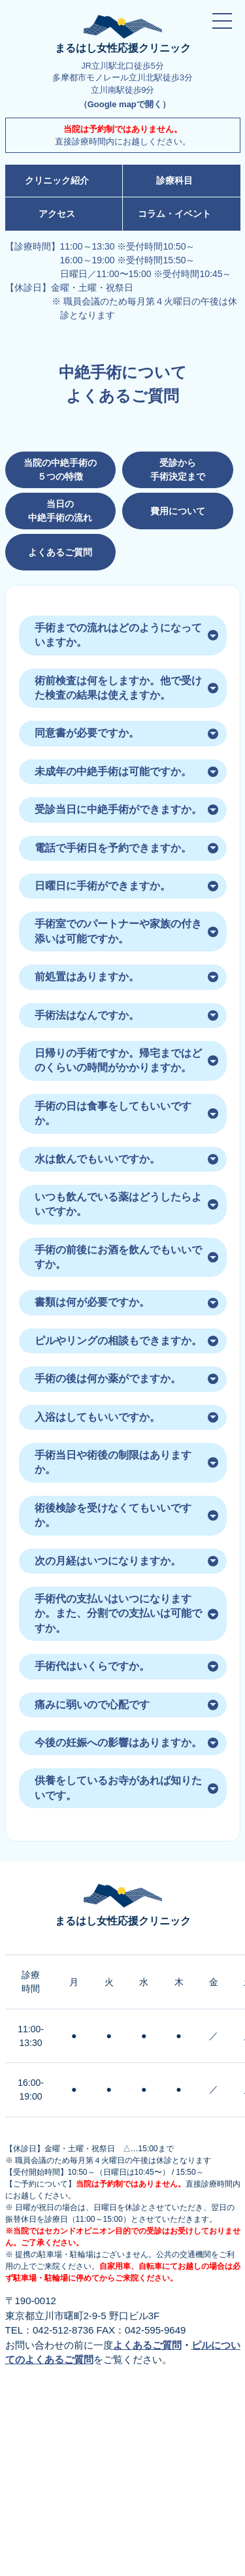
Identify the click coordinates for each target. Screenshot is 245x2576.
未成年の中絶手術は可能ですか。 (113, 771)
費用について (177, 511)
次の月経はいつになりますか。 (108, 1560)
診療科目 (174, 180)
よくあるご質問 (60, 552)
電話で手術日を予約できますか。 (113, 847)
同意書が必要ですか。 (87, 732)
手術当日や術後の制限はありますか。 (113, 1462)
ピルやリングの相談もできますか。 (118, 1340)
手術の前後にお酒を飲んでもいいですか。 (118, 1257)
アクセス (57, 213)
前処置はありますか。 (87, 976)
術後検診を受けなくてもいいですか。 (113, 1515)
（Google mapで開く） (125, 104)
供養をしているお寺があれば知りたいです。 (118, 1787)
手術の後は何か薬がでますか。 (108, 1378)
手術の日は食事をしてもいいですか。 (113, 1113)
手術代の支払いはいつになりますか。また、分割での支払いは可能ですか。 (118, 1613)
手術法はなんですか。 (87, 1015)
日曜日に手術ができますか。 (103, 885)
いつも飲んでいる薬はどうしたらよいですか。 (118, 1204)
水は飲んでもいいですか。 (97, 1158)
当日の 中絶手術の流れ (60, 511)
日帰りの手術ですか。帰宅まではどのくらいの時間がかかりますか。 (118, 1060)
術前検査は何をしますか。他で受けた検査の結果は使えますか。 (118, 688)
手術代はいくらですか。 (92, 1666)
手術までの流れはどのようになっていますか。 (118, 635)
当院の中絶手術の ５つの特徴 (60, 469)
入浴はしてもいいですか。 (97, 1417)
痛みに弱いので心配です (92, 1704)
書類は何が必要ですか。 (92, 1302)
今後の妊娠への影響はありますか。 (118, 1742)
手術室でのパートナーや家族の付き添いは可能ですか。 (118, 931)
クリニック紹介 (57, 180)
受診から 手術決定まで (177, 469)
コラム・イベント (174, 213)
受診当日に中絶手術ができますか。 (118, 809)
